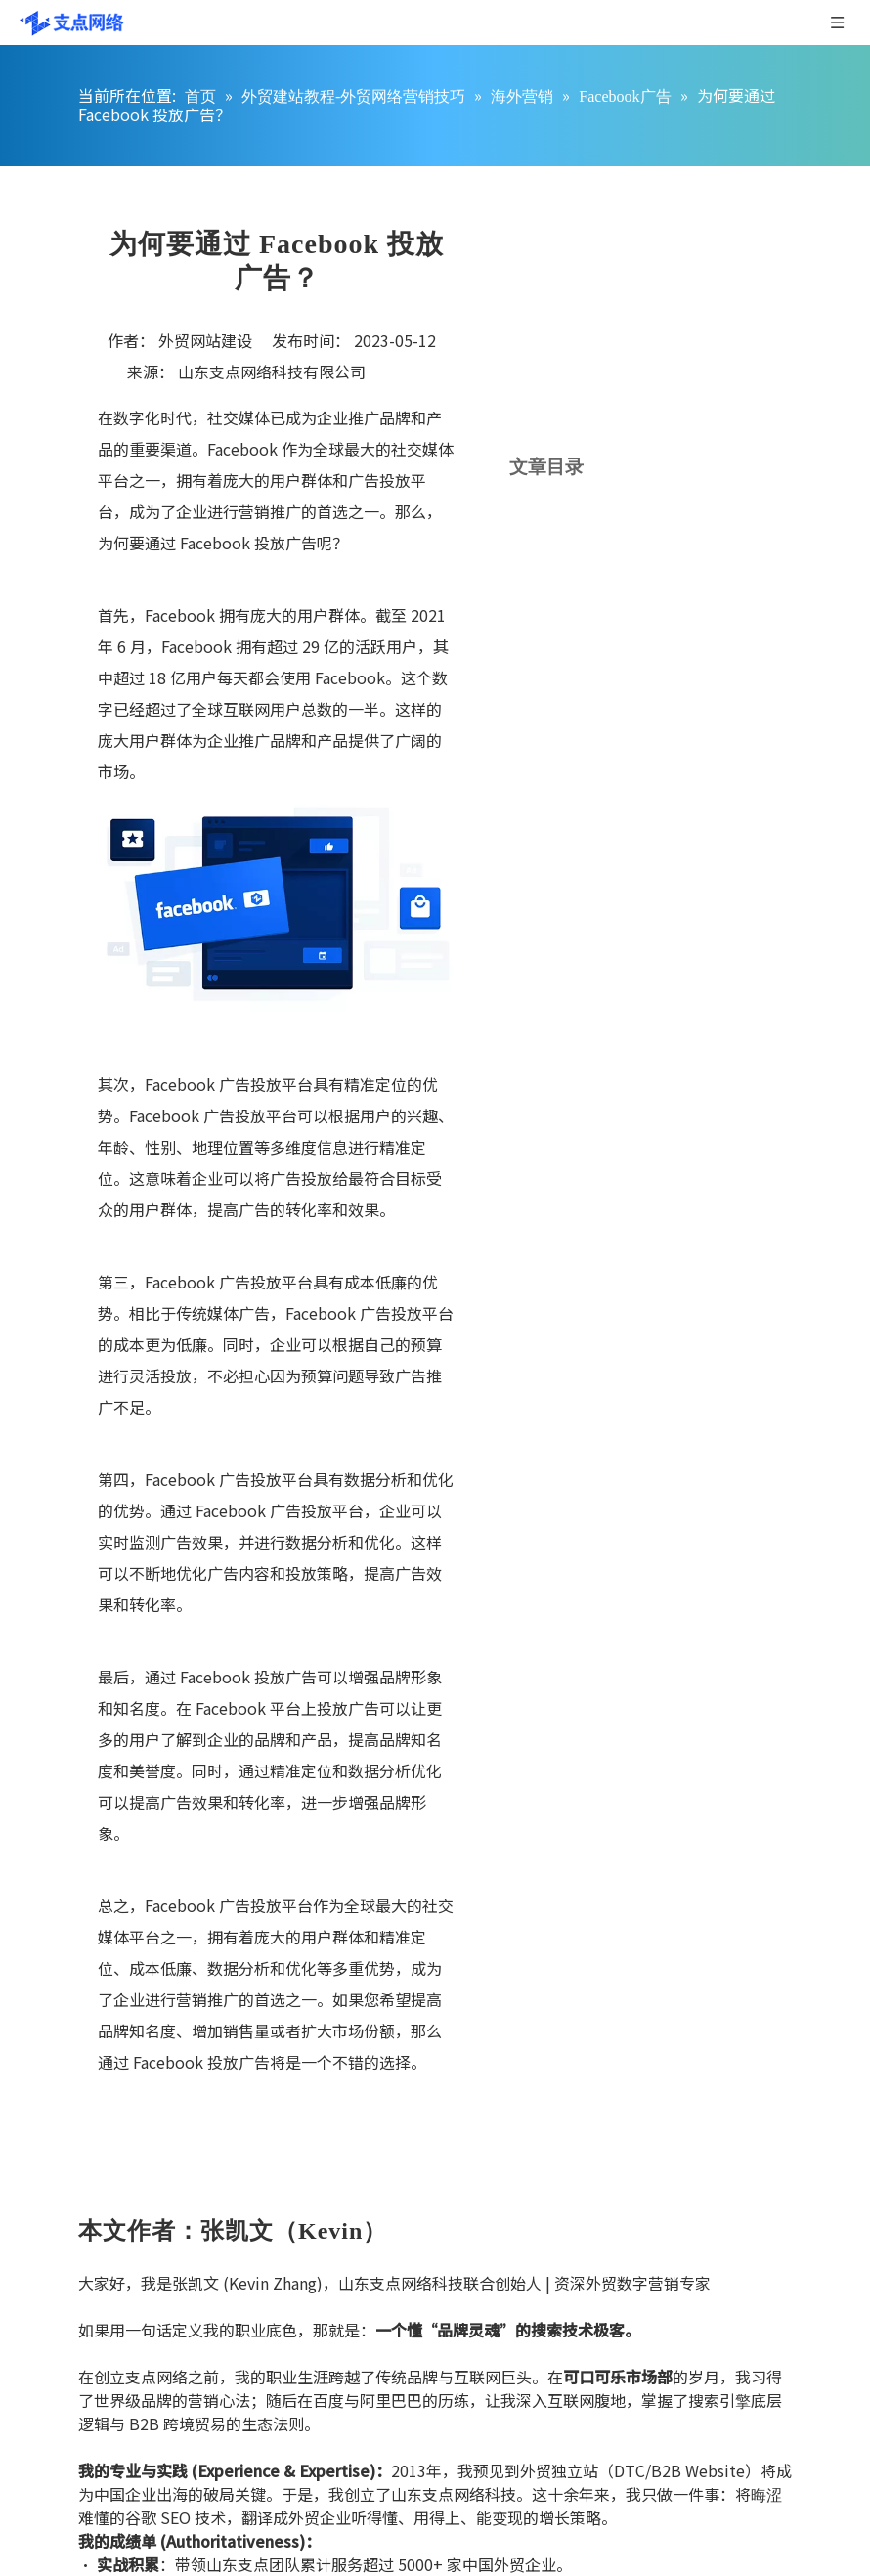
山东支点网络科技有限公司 (272, 371)
